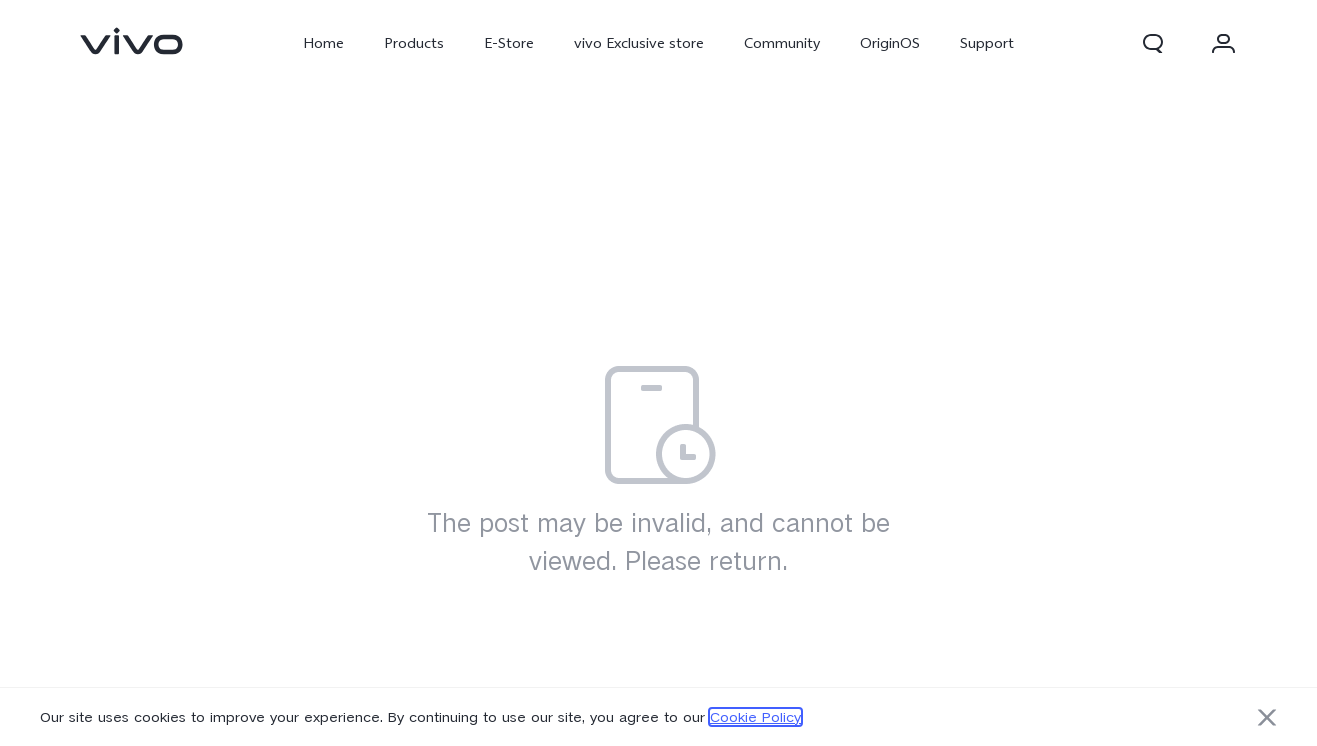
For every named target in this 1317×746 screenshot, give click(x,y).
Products (414, 43)
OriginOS (890, 43)
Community (782, 43)
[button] (1153, 43)
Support (987, 43)
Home (323, 43)
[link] (132, 41)
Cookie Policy (755, 717)
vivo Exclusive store (639, 43)
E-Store (509, 43)
